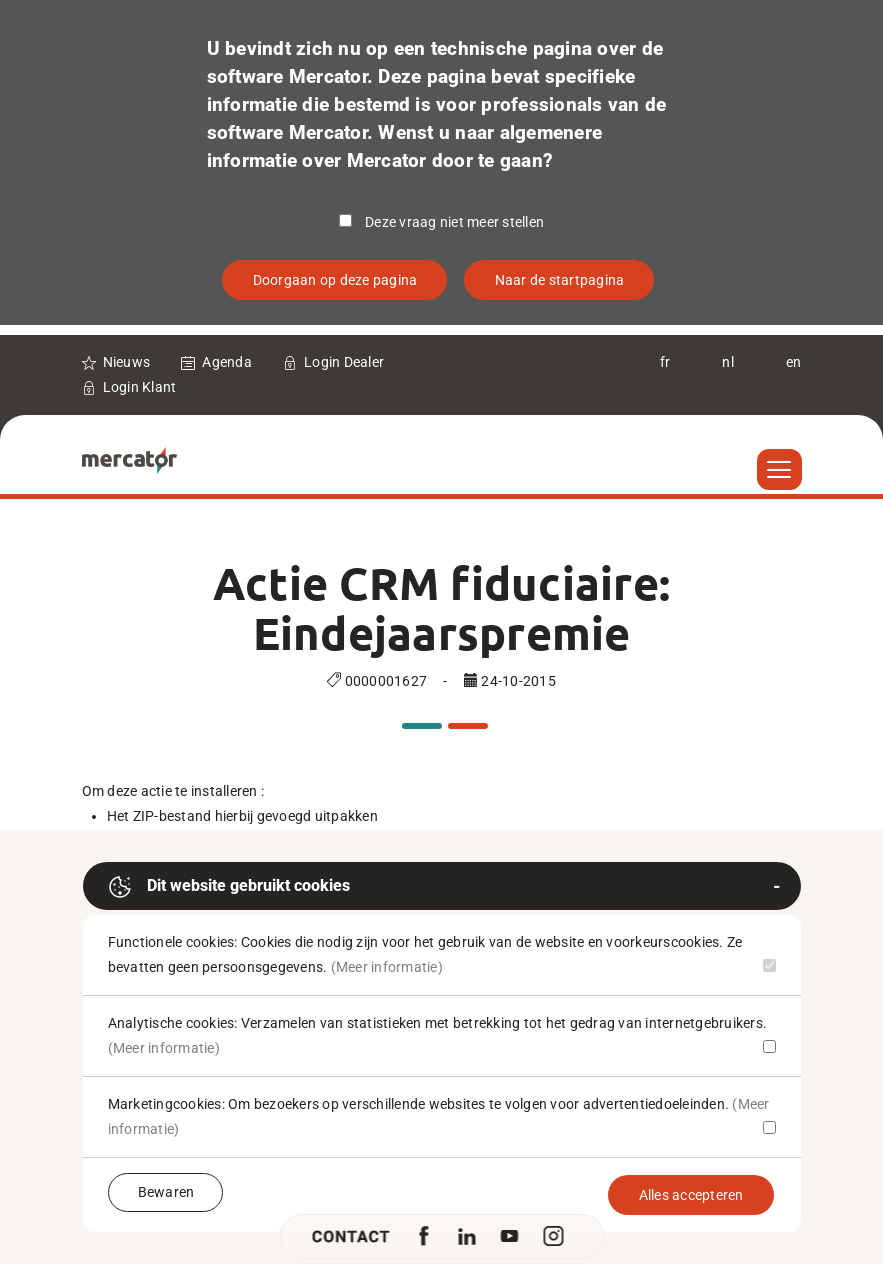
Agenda (227, 362)
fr (665, 362)
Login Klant (140, 387)
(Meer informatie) (387, 967)
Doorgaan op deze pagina (335, 280)
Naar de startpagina (560, 280)
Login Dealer (344, 362)
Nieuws (127, 362)
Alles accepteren (691, 1195)
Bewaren (166, 1192)
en (794, 362)
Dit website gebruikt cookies (229, 887)
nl (728, 362)
